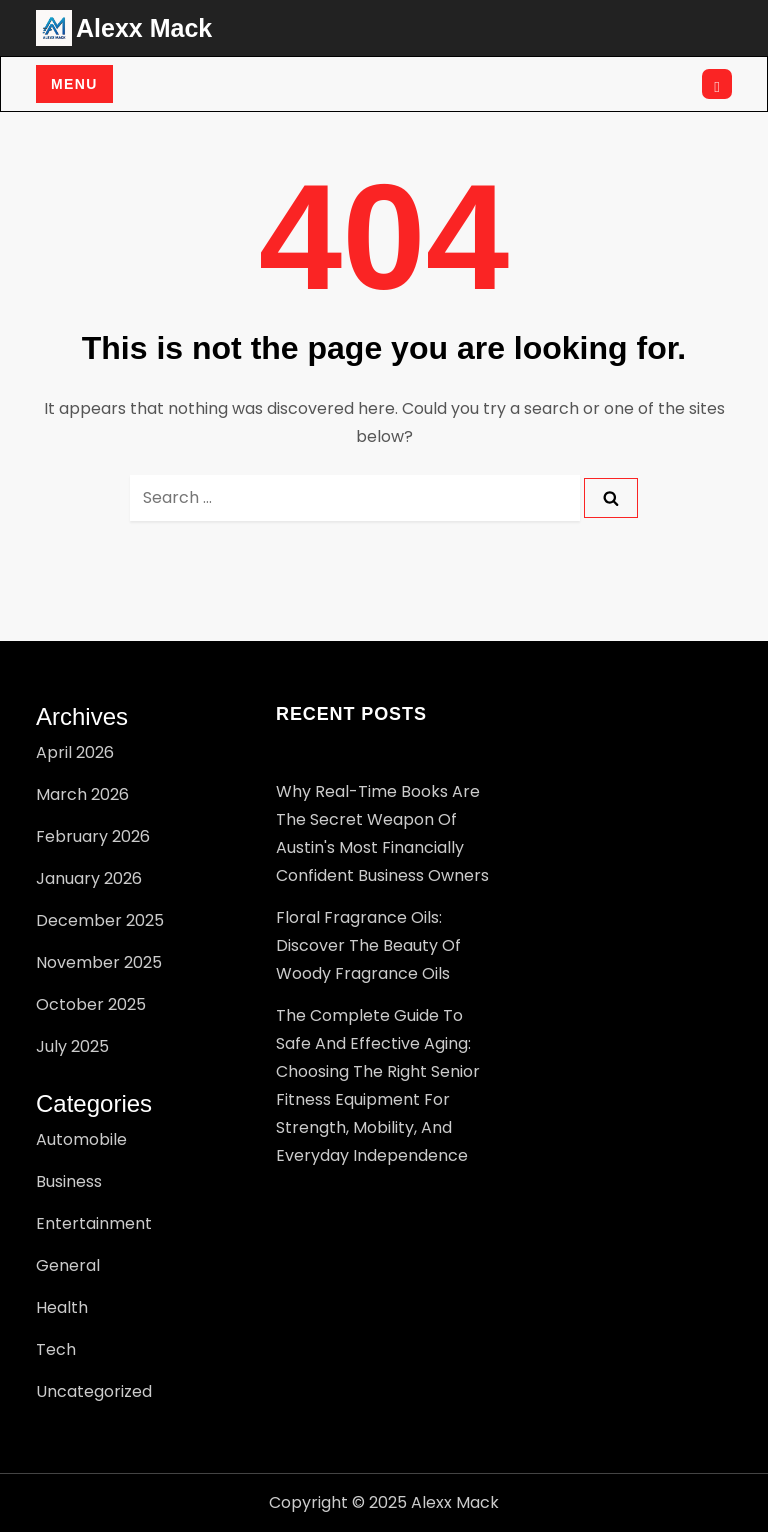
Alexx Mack (144, 28)
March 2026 (82, 794)
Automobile (81, 1139)
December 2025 (100, 920)
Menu (74, 84)
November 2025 (99, 962)
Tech (56, 1349)
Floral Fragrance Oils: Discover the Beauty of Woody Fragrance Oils (368, 945)
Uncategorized (94, 1391)
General (68, 1265)
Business (69, 1181)
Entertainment (94, 1223)
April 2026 (75, 752)
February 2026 (93, 836)
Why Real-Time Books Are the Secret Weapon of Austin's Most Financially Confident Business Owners (382, 833)
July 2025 (72, 1046)
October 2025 (91, 1004)
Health (62, 1307)
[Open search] (717, 84)
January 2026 (89, 878)
